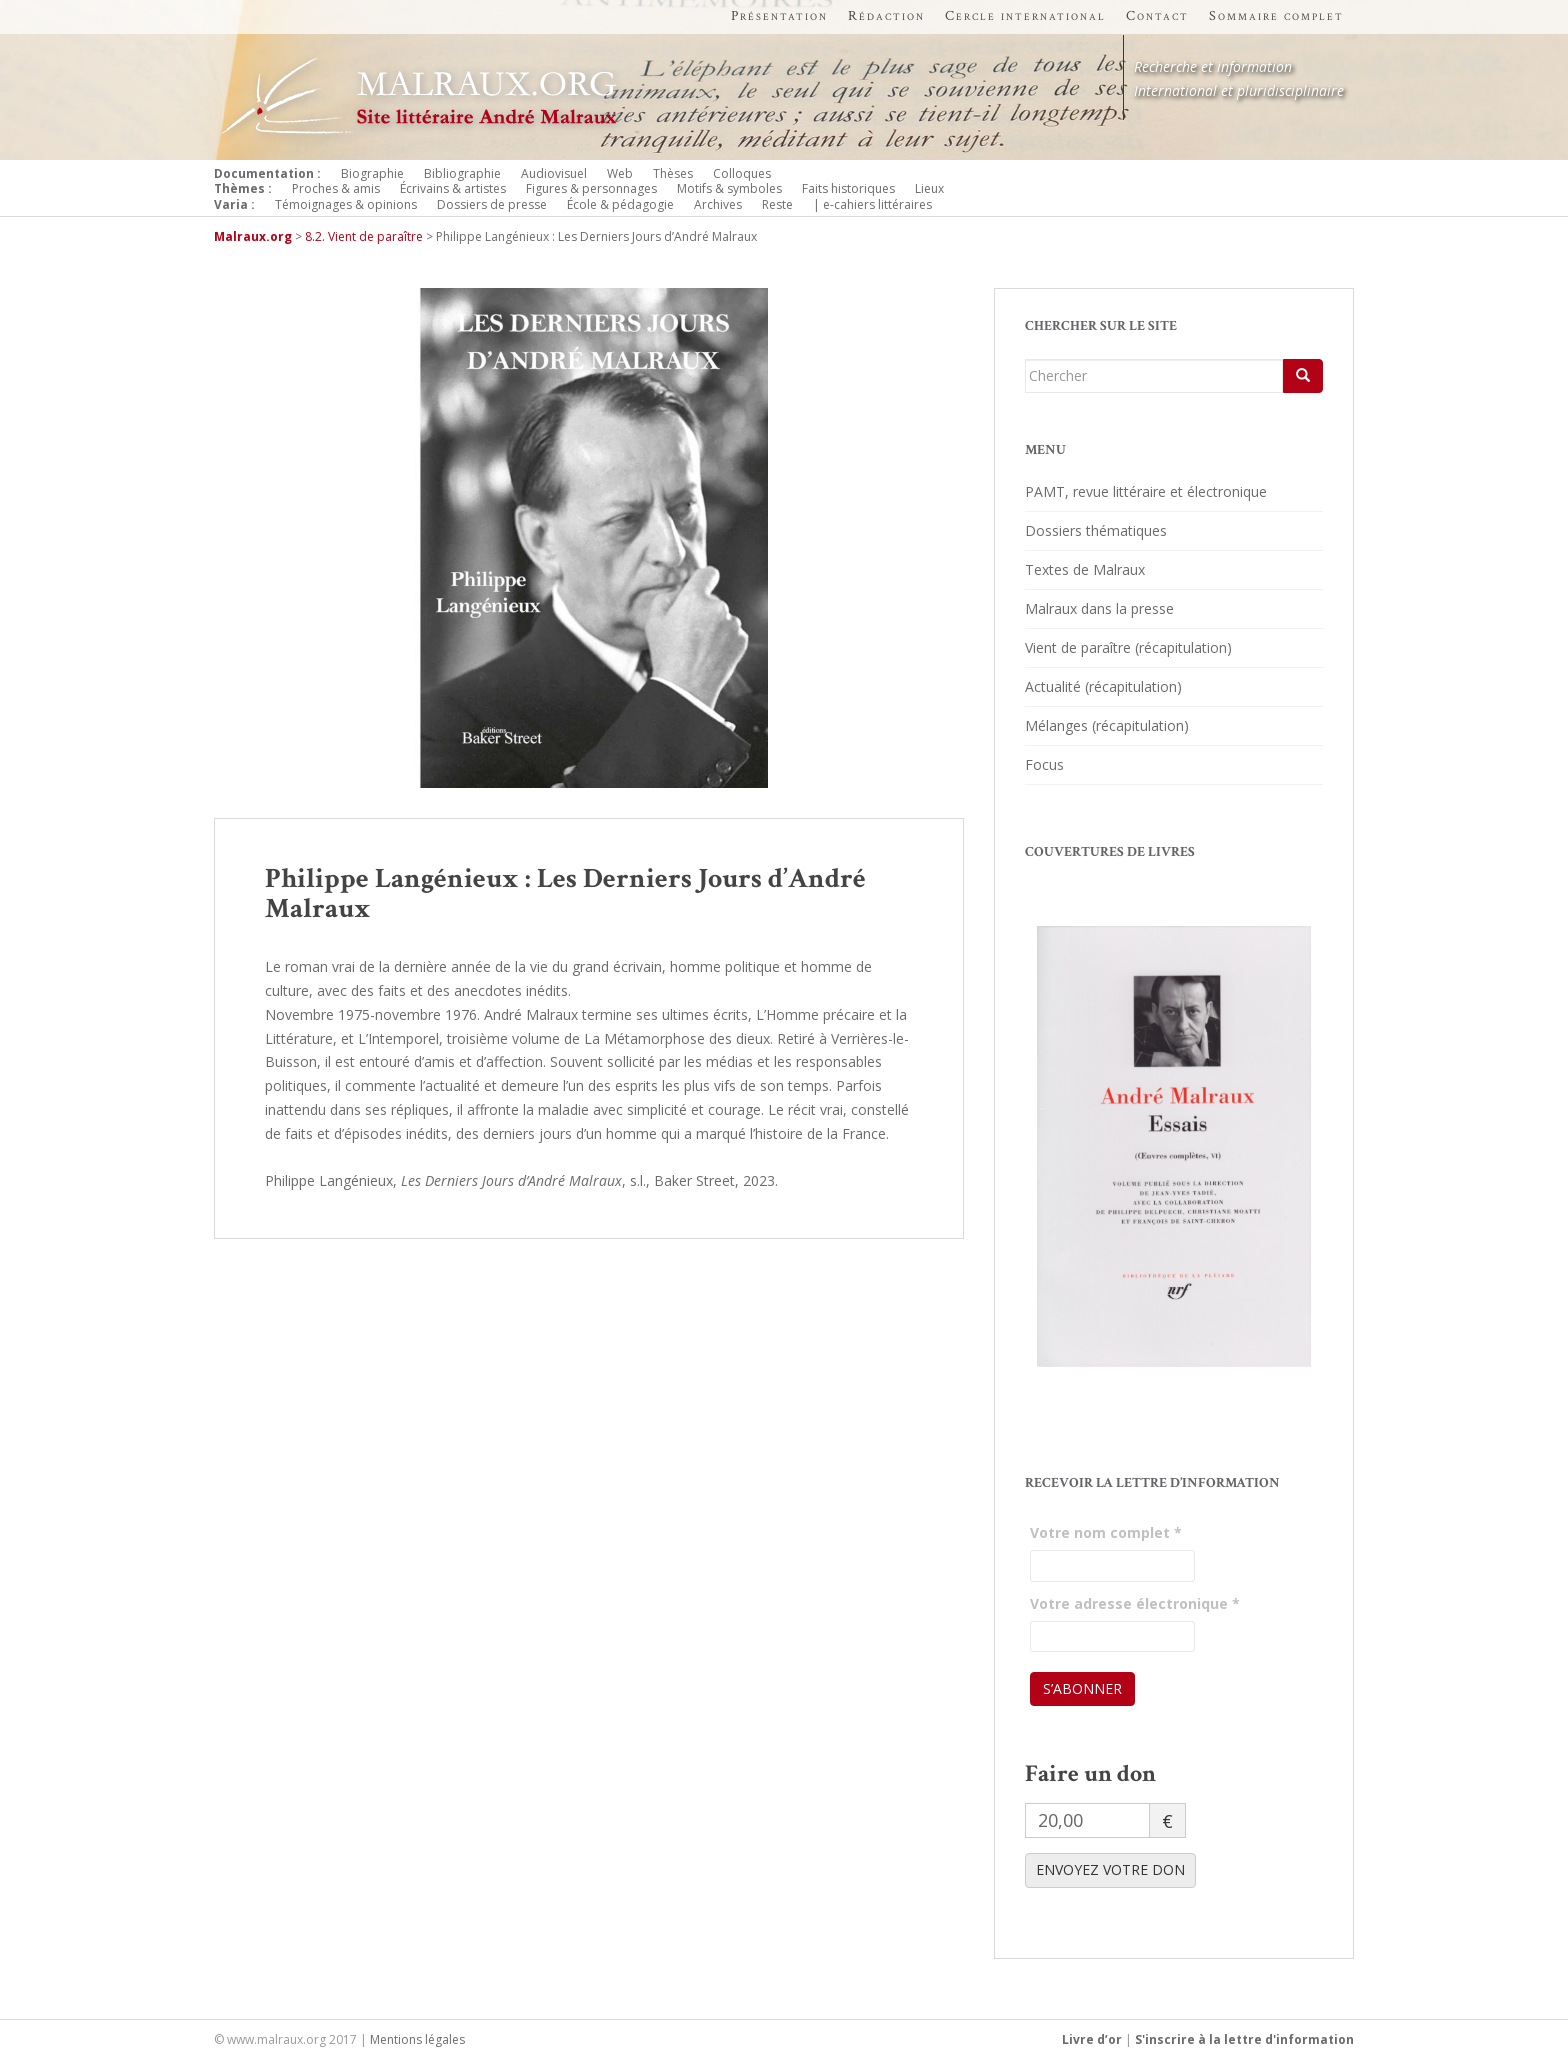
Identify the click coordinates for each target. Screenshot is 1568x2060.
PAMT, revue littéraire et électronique (1146, 491)
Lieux (929, 188)
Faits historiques (848, 188)
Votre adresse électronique (1135, 1603)
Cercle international (1025, 16)
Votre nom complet (1106, 1532)
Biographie (372, 173)
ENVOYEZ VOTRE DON (1110, 1869)
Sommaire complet (1276, 16)
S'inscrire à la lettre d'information (1244, 2039)
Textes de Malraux (1085, 569)
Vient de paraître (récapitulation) (1128, 647)
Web (620, 173)
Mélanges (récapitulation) (1107, 725)
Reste (777, 204)
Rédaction (886, 16)
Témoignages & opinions (346, 204)
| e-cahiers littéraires (872, 204)
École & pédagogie (620, 204)
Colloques (742, 173)
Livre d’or (1092, 2039)
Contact (1157, 16)
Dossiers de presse (492, 204)
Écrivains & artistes (453, 188)
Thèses (673, 173)
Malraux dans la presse (1099, 608)
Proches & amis (336, 188)
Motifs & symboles (729, 188)
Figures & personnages (591, 188)
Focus (1044, 764)
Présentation (779, 16)
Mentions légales (417, 2039)
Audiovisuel (554, 173)
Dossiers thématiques (1096, 530)
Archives (718, 204)
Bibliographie (462, 173)
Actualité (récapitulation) (1103, 686)
